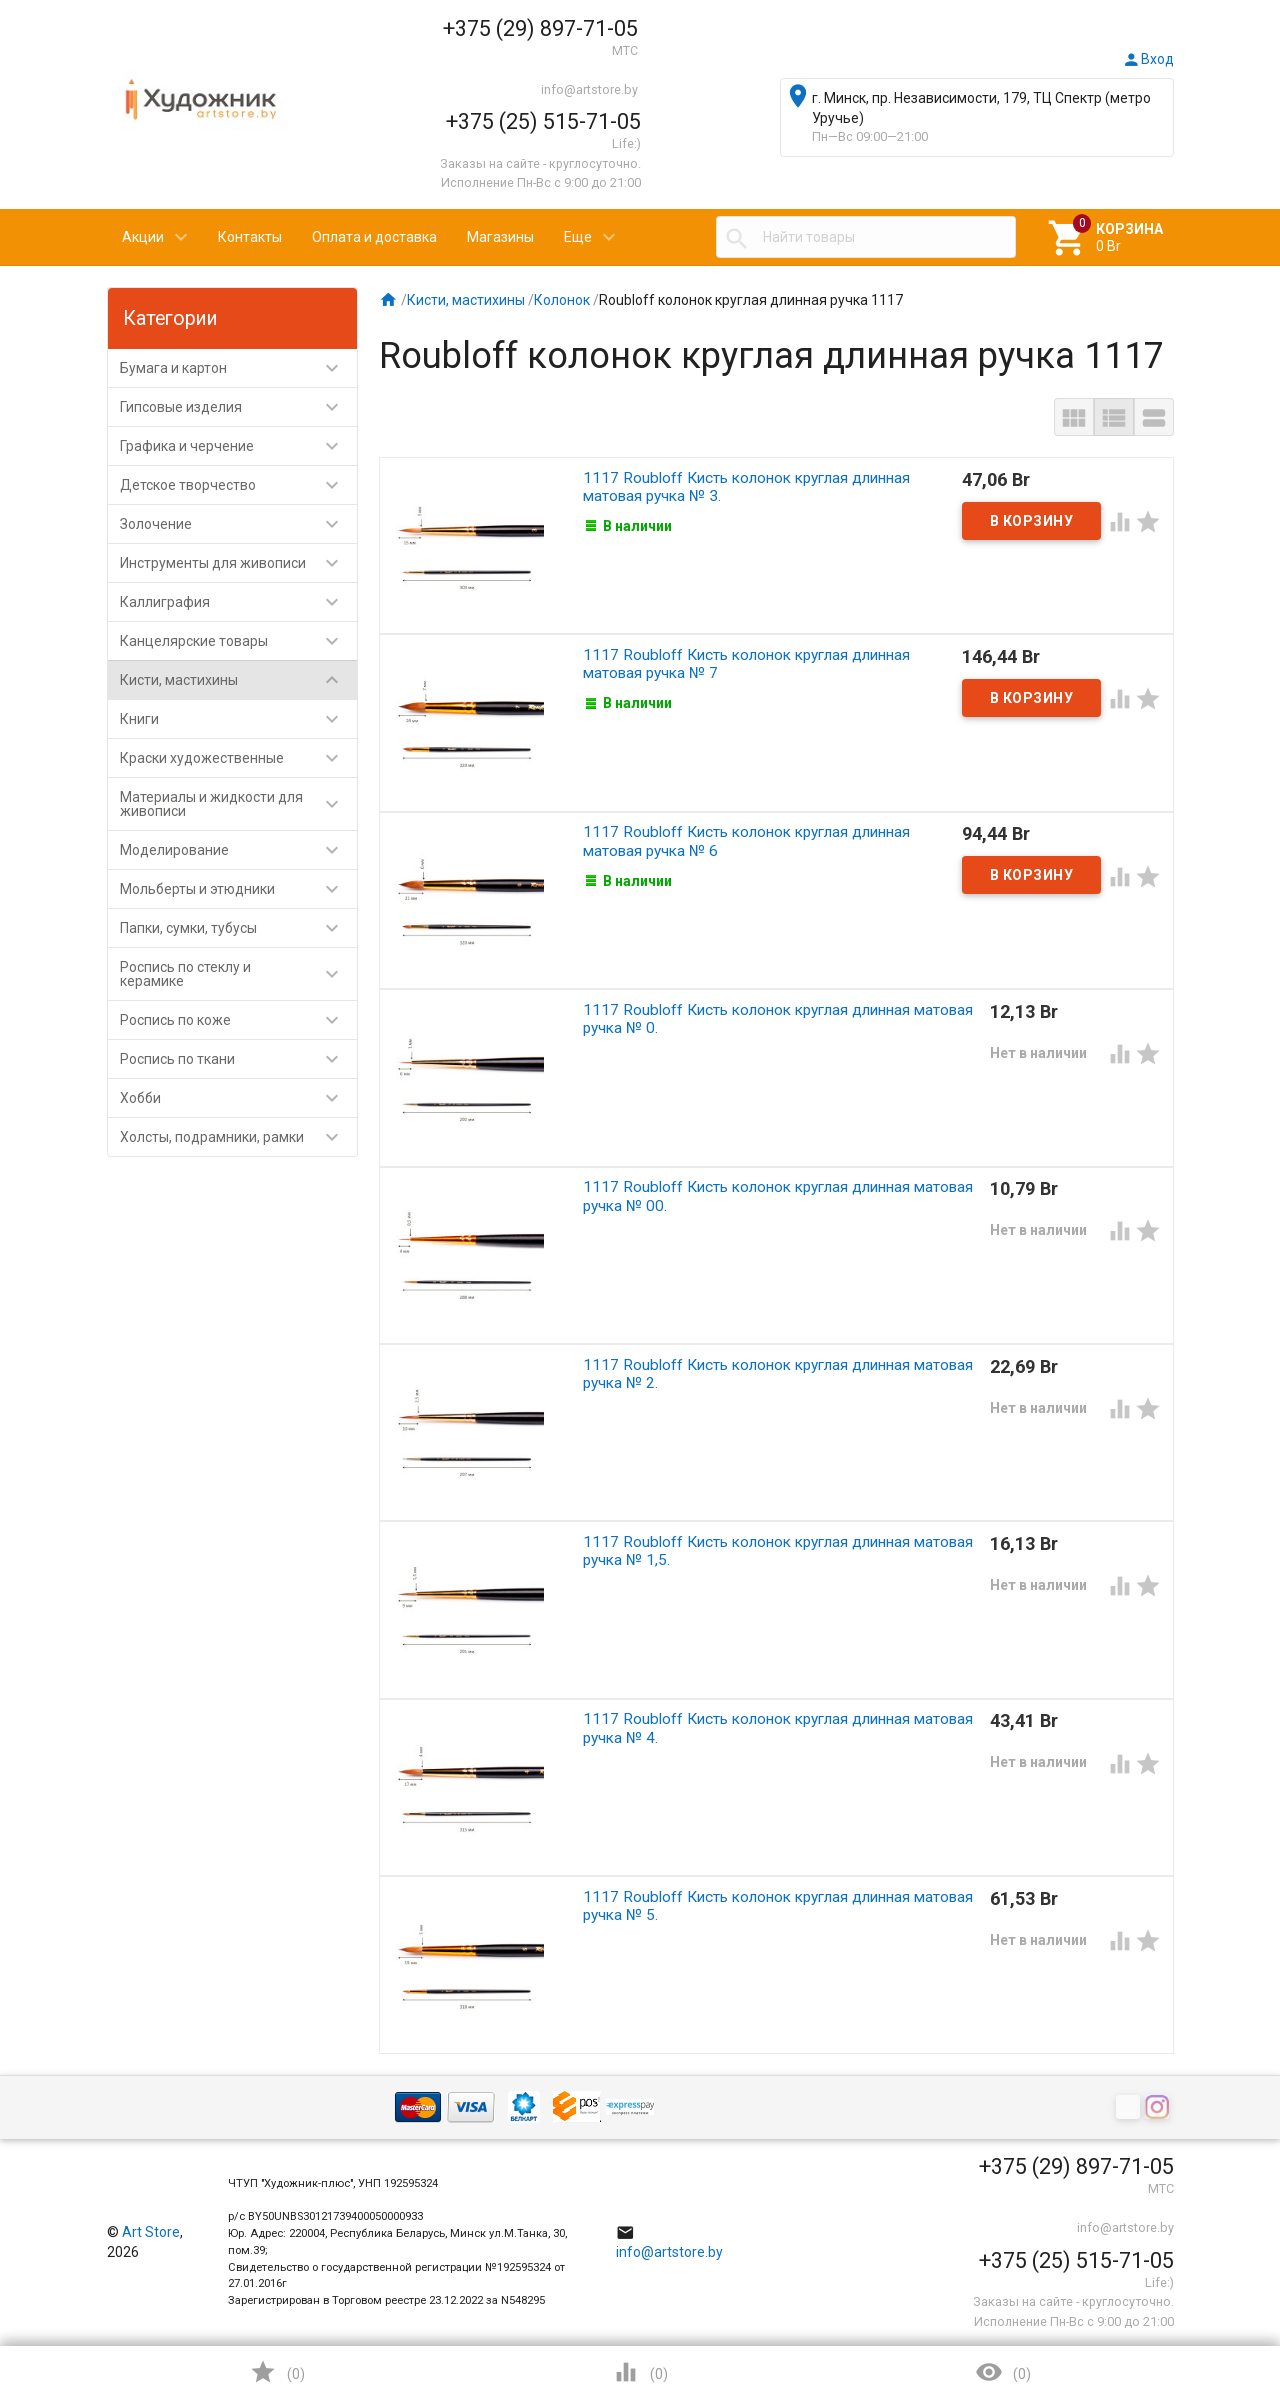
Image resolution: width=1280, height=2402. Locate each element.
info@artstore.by (589, 89)
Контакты (250, 237)
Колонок (562, 300)
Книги (238, 719)
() (277, 2372)
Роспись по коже (238, 1020)
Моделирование (238, 850)
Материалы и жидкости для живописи (238, 804)
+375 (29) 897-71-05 (540, 28)
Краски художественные (238, 758)
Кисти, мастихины (238, 680)
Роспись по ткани (238, 1059)
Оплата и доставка (374, 237)
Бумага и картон (238, 368)
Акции (143, 237)
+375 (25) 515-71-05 (543, 121)
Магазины (500, 237)
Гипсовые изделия (238, 407)
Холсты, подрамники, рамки (238, 1137)
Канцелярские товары (238, 641)
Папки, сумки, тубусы (238, 928)
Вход (1148, 59)
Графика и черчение (238, 446)
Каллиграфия (238, 602)
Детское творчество (238, 485)
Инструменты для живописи (238, 563)
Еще (578, 237)
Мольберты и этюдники (238, 889)
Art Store (151, 2232)
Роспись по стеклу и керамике (238, 974)
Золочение (238, 524)
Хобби (238, 1098)
